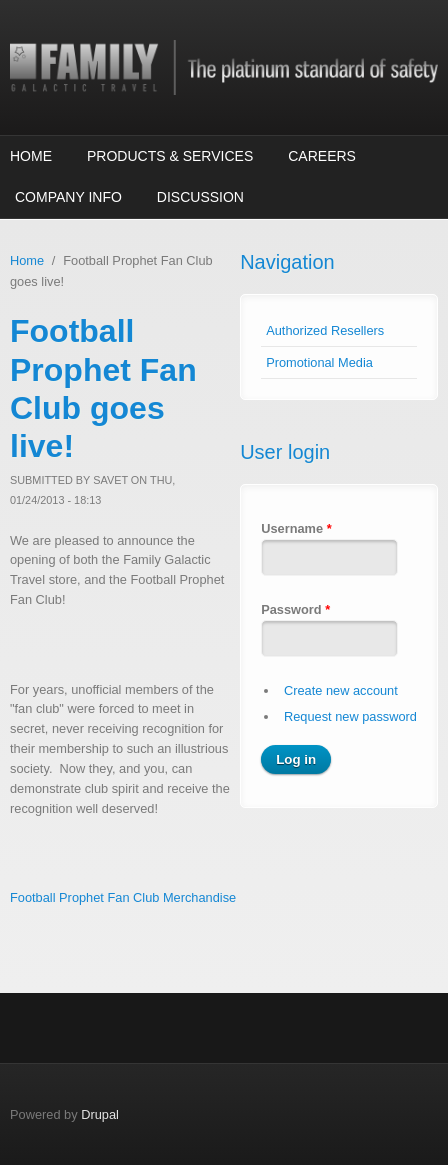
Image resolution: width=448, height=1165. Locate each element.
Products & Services (170, 156)
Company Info (68, 197)
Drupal (100, 1114)
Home (31, 156)
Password (295, 609)
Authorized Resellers (325, 330)
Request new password (350, 716)
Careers (322, 156)
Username (296, 528)
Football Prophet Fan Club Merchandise (123, 897)
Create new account (341, 690)
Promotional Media (319, 362)
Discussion (200, 197)
